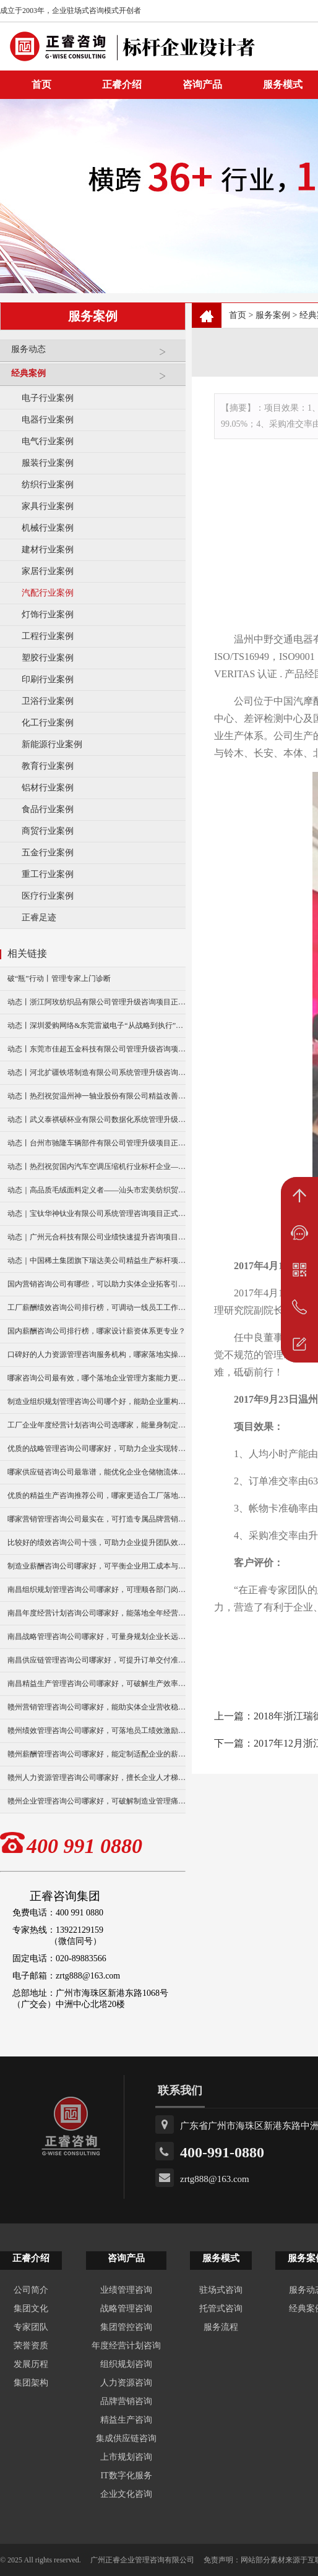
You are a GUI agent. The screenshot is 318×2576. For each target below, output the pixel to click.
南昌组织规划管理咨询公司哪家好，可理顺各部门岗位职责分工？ (96, 1589)
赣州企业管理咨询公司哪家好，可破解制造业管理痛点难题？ (96, 1801)
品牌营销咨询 (126, 2401)
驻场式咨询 (221, 2290)
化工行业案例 (48, 722)
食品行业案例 (48, 809)
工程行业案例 (48, 636)
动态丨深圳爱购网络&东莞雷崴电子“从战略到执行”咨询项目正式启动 (96, 1025)
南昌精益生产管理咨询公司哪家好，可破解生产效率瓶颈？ (96, 1683)
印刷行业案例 (48, 679)
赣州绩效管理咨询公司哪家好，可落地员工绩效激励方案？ (96, 1730)
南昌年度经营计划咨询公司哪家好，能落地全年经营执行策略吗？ (96, 1613)
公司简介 (31, 2290)
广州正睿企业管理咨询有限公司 (142, 2560)
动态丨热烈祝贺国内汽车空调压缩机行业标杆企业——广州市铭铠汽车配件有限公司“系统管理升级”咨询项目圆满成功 (96, 1166)
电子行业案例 (48, 398)
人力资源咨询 (126, 2382)
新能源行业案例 (52, 744)
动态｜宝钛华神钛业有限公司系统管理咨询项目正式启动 (96, 1213)
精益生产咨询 (126, 2419)
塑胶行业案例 (48, 657)
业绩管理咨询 (126, 2290)
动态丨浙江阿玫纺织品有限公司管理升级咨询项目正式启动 (96, 1002)
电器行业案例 (48, 419)
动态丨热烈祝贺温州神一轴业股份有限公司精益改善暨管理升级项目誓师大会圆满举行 (96, 1096)
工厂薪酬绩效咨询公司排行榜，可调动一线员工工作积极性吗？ (96, 1307)
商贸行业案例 (48, 831)
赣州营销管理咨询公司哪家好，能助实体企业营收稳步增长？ (96, 1707)
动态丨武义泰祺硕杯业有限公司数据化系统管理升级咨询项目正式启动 (96, 1119)
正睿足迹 (39, 917)
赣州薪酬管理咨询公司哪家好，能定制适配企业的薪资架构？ (96, 1754)
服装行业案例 (48, 463)
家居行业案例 (48, 571)
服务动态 (95, 354)
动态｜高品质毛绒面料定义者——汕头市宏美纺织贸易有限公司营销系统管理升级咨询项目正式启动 (96, 1190)
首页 (237, 315)
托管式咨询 (221, 2308)
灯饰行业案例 (48, 614)
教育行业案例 (48, 766)
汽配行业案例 (48, 592)
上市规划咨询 (126, 2457)
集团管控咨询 (126, 2327)
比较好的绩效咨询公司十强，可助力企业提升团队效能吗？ (96, 1542)
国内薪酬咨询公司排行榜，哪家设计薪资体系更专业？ (96, 1331)
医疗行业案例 (48, 896)
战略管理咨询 (126, 2308)
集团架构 (31, 2382)
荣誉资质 (31, 2345)
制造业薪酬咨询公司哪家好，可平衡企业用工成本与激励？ (96, 1566)
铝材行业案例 (48, 787)
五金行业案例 (48, 852)
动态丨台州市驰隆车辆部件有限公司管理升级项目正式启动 (96, 1143)
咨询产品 (202, 84)
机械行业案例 (48, 528)
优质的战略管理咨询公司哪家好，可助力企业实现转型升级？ (96, 1448)
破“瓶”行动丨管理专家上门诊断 (59, 978)
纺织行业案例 (48, 484)
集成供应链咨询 (126, 2438)
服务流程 (221, 2327)
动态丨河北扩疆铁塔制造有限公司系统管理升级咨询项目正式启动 (96, 1072)
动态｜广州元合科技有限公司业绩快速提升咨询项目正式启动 (96, 1237)
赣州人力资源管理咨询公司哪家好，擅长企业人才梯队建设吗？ (96, 1777)
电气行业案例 (48, 441)
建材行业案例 (48, 549)
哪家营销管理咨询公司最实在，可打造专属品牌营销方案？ (96, 1519)
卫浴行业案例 (48, 701)
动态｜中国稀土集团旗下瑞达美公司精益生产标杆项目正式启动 (96, 1260)
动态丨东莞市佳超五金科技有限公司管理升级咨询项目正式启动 (96, 1049)
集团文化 (31, 2308)
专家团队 (31, 2327)
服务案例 (273, 315)
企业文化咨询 (126, 2494)
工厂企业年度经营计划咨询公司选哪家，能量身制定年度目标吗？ (96, 1425)
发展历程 (31, 2364)
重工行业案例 (48, 874)
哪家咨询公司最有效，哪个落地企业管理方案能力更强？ (96, 1378)
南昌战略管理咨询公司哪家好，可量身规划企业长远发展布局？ (96, 1636)
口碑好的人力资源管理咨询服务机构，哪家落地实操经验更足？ (96, 1354)
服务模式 (220, 2258)
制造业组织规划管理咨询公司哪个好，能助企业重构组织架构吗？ (96, 1401)
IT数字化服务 (126, 2475)
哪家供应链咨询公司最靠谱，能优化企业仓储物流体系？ (96, 1472)
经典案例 (95, 378)
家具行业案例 (48, 506)
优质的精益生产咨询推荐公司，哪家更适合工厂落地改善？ (96, 1495)
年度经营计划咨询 (126, 2345)
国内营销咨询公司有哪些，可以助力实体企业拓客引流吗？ (96, 1284)
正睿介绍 (30, 2258)
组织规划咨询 (126, 2364)
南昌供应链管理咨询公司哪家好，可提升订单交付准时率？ (96, 1660)
